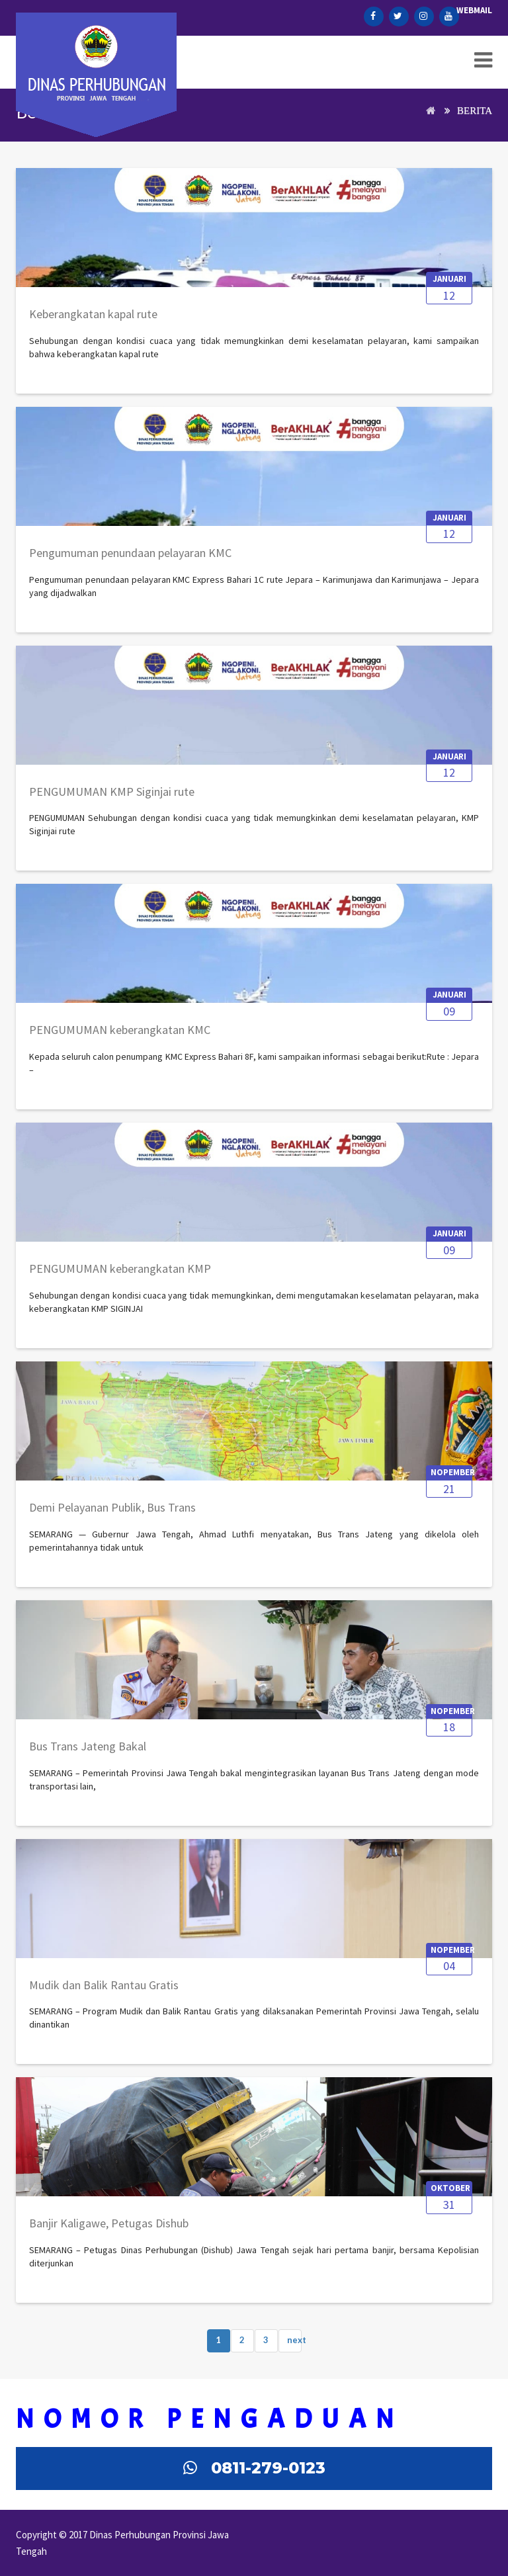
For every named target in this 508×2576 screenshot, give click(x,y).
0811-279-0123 (268, 2467)
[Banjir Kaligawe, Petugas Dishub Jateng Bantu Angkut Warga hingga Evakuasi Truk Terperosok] (109, 2230)
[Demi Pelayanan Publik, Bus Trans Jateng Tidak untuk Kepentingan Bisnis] (112, 1514)
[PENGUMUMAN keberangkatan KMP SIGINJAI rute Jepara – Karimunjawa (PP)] (120, 1275)
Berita (474, 110)
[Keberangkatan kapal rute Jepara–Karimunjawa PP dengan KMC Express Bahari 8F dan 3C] (93, 321)
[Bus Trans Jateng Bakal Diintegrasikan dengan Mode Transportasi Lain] (87, 1753)
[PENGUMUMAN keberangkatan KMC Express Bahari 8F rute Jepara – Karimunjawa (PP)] (119, 1036)
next (294, 2340)
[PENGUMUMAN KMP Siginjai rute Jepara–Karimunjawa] (111, 798)
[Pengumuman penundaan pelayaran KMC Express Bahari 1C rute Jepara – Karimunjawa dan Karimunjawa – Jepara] (130, 559)
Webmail (474, 10)
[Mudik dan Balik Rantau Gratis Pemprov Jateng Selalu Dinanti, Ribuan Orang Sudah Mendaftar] (104, 1992)
